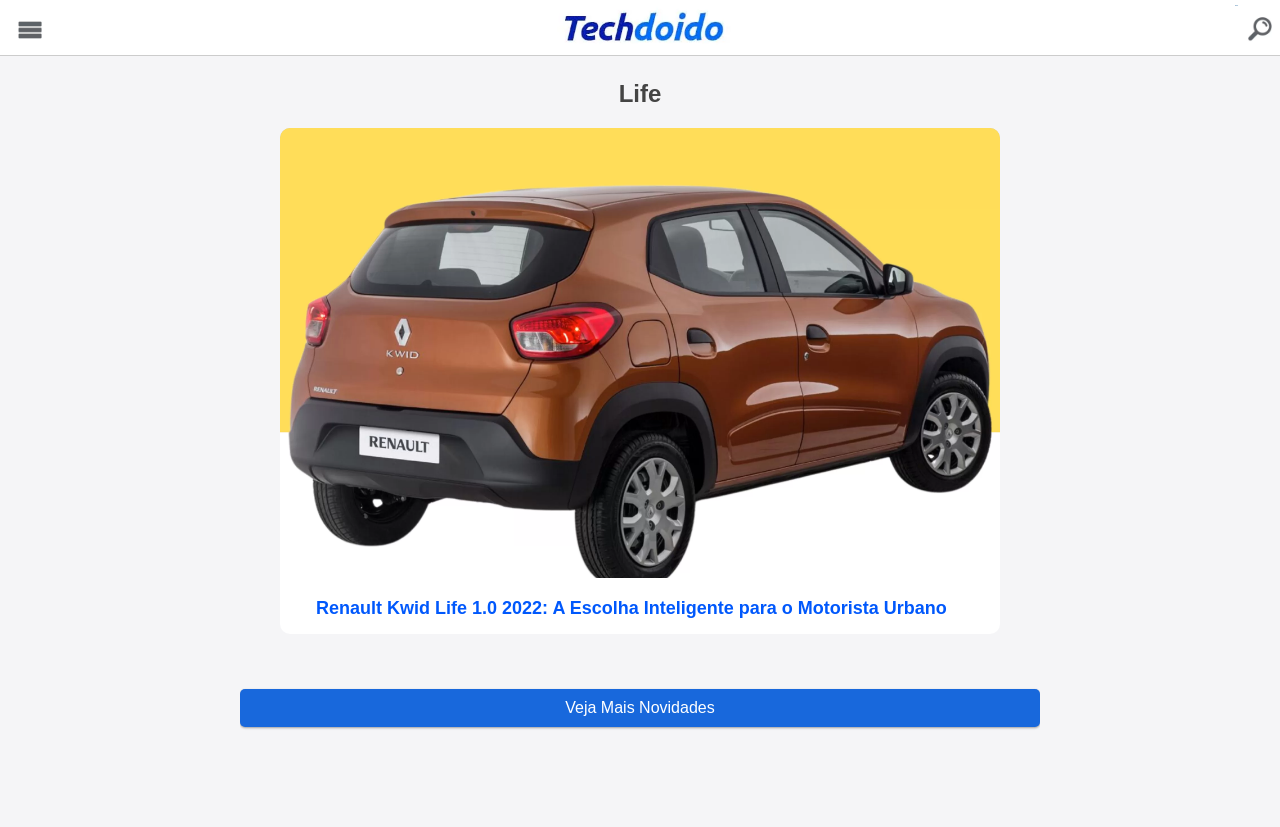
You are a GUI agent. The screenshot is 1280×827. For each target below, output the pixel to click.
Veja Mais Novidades (639, 707)
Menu (30, 30)
